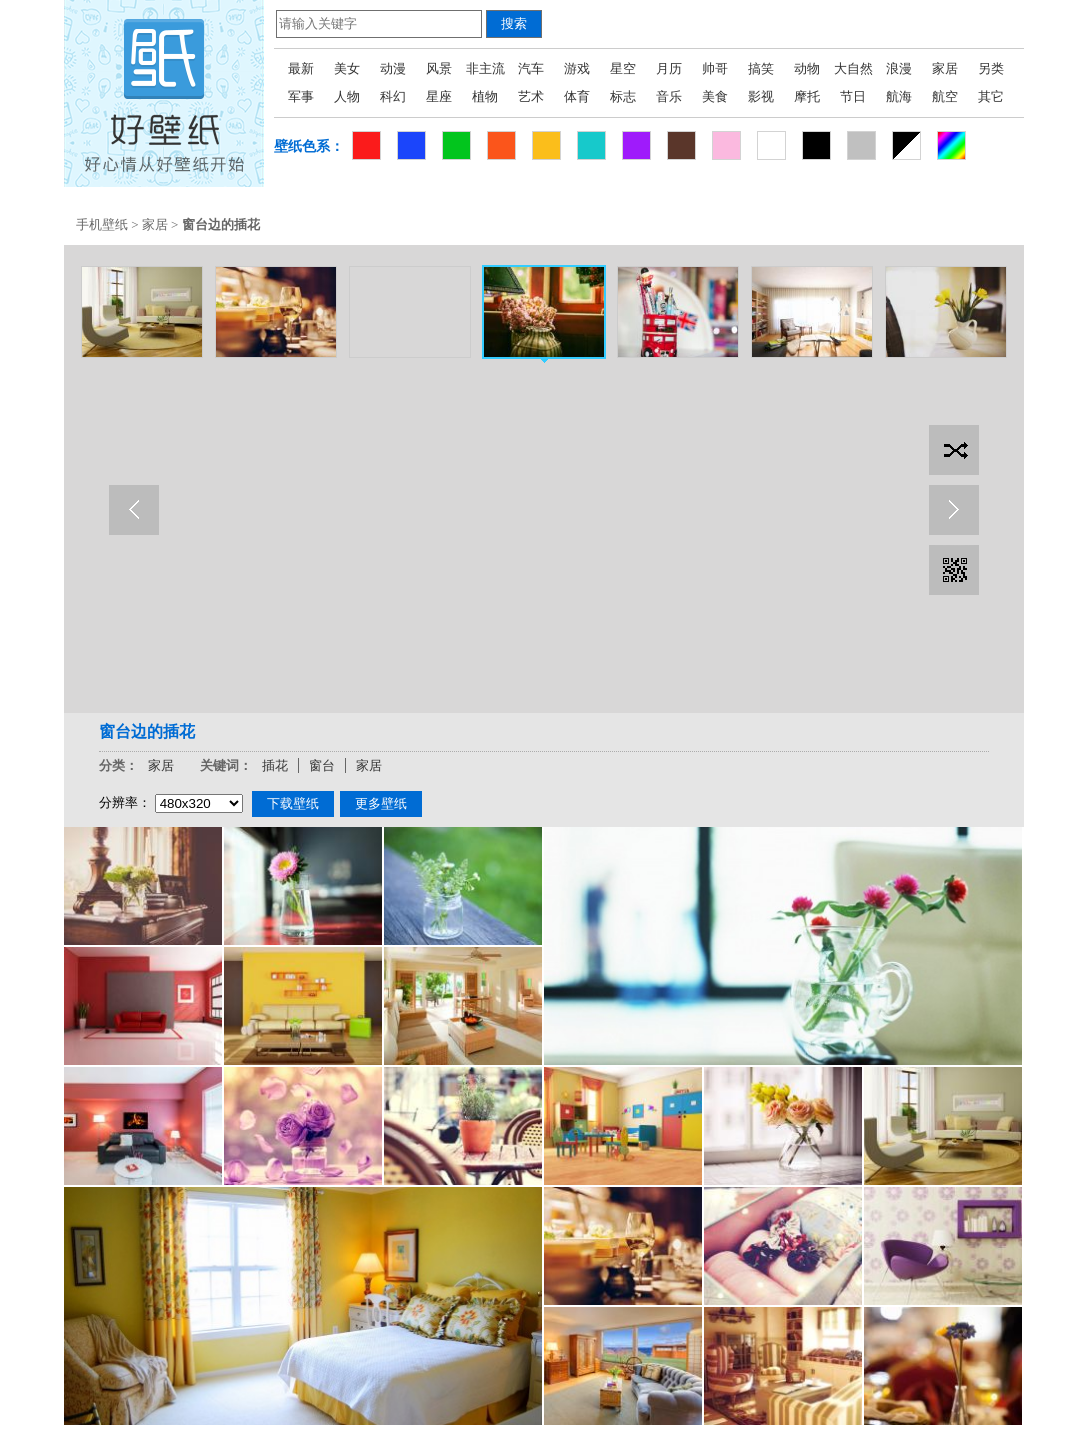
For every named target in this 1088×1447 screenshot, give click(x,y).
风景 (439, 68)
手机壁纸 (102, 224)
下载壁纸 (293, 803)
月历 (669, 68)
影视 (761, 96)
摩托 (807, 96)
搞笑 (761, 68)
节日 (853, 96)
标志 (623, 96)
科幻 (393, 96)
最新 (301, 68)
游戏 (577, 68)
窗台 (322, 765)
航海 (899, 96)
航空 (945, 96)
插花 (275, 765)
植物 (485, 96)
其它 (991, 96)
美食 (715, 96)
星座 (439, 96)
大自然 (853, 68)
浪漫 (899, 68)
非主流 (485, 68)
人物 (347, 96)
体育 (577, 96)
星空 (623, 68)
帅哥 (715, 68)
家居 (945, 68)
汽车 (531, 68)
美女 (347, 68)
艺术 (531, 96)
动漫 (393, 68)
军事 (301, 96)
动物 (807, 68)
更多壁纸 (381, 803)
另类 (991, 68)
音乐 (669, 96)
